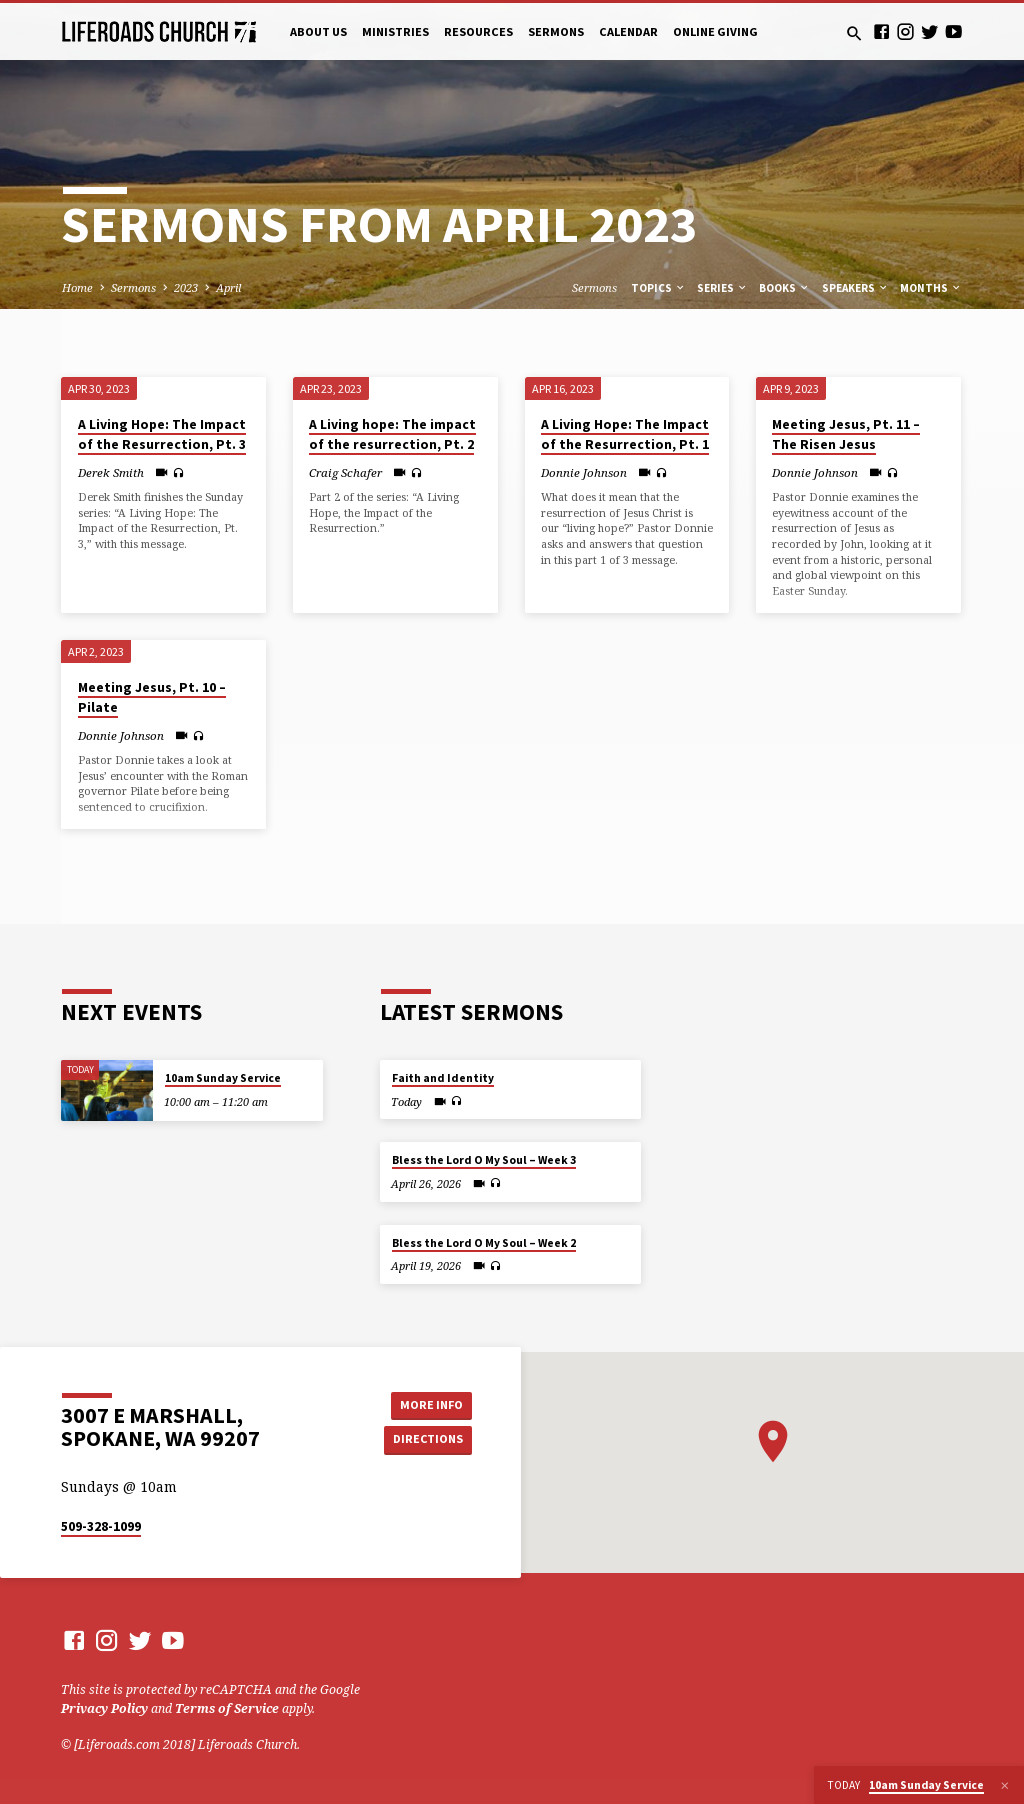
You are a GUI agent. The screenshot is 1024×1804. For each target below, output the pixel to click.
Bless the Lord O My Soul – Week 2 (484, 1243)
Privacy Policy (104, 1708)
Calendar (628, 31)
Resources (478, 31)
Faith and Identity (443, 1078)
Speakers (855, 288)
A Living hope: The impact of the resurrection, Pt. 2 (392, 435)
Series (722, 288)
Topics (658, 288)
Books (784, 288)
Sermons (556, 31)
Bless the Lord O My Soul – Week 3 (484, 1160)
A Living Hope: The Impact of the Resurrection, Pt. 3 (162, 435)
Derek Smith (111, 472)
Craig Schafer (345, 472)
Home (77, 287)
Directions (427, 1439)
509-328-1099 (101, 1526)
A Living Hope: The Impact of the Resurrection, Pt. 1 (625, 435)
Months (931, 288)
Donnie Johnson (584, 472)
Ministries (395, 31)
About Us (318, 31)
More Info (427, 1403)
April (228, 287)
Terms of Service (227, 1708)
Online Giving (715, 31)
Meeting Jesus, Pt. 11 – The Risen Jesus (846, 435)
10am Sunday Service (223, 1078)
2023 (186, 287)
